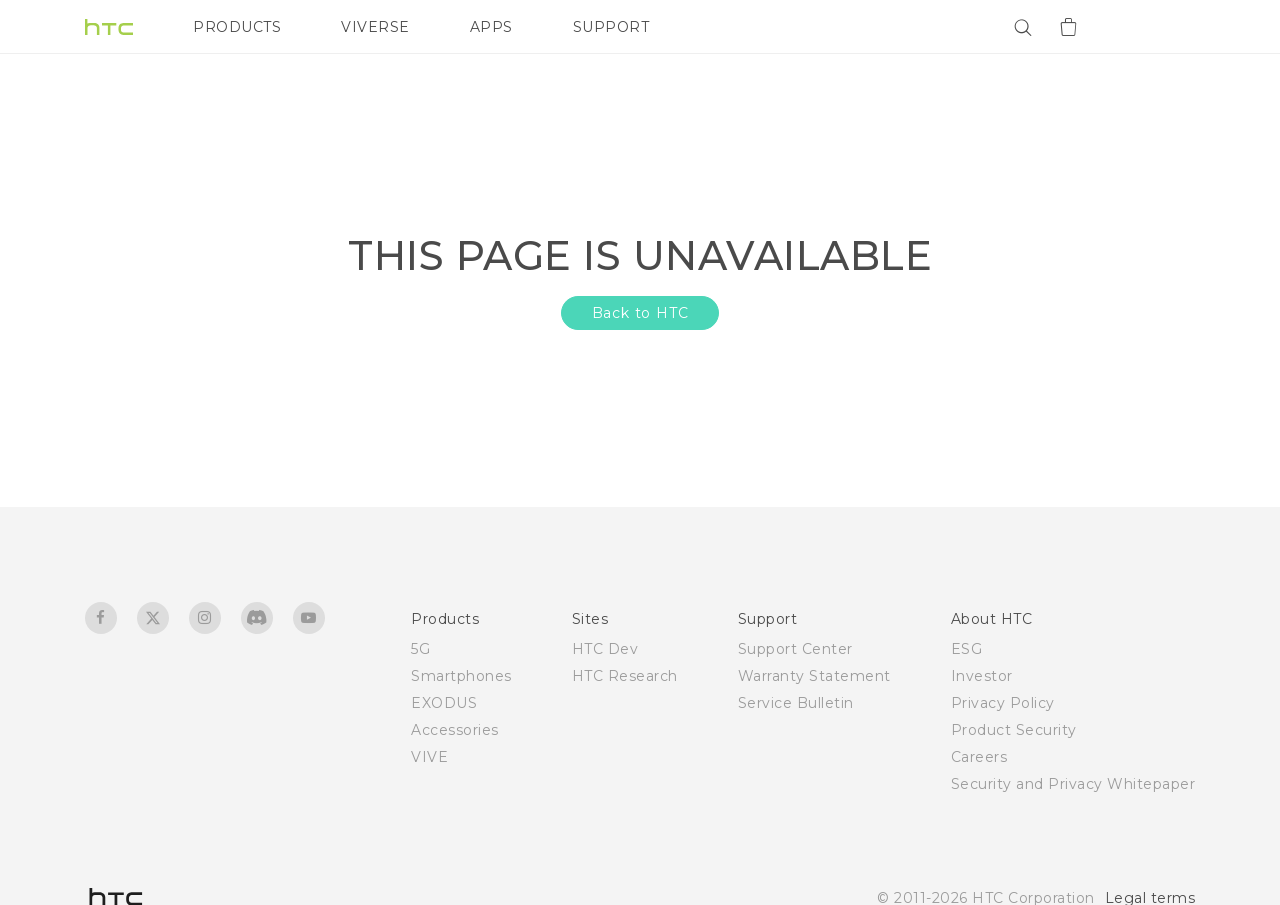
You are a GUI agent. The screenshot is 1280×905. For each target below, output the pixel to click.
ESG (967, 649)
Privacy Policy (1003, 703)
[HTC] (109, 27)
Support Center (795, 649)
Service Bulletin (796, 703)
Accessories (455, 730)
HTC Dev (605, 649)
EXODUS (444, 703)
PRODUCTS (237, 27)
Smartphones (461, 676)
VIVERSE (375, 27)
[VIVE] (1168, 27)
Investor (982, 676)
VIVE (429, 757)
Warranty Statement (814, 676)
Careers (979, 757)
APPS (491, 27)
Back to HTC (640, 313)
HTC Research (625, 676)
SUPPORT (611, 27)
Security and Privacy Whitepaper (1073, 784)
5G (420, 649)
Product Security (1014, 730)
